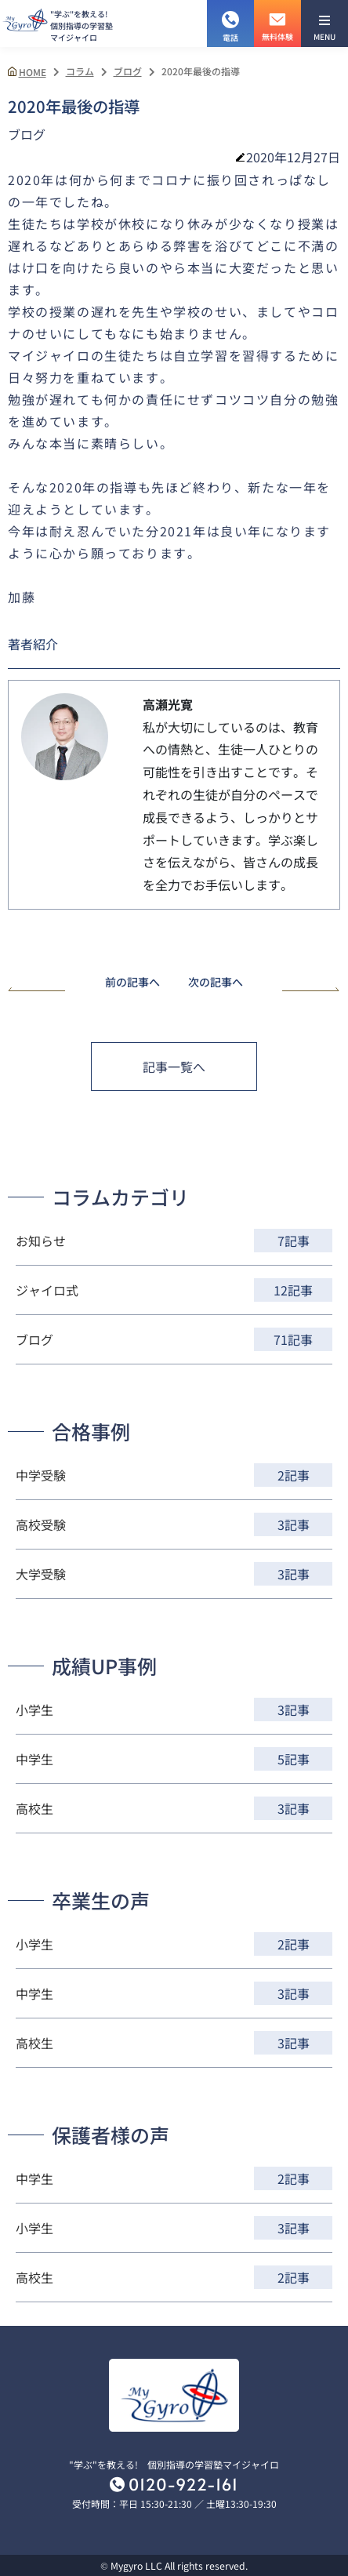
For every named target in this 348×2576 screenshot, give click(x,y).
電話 (230, 21)
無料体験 (277, 21)
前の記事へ (84, 983)
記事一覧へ (174, 1066)
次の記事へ (264, 983)
